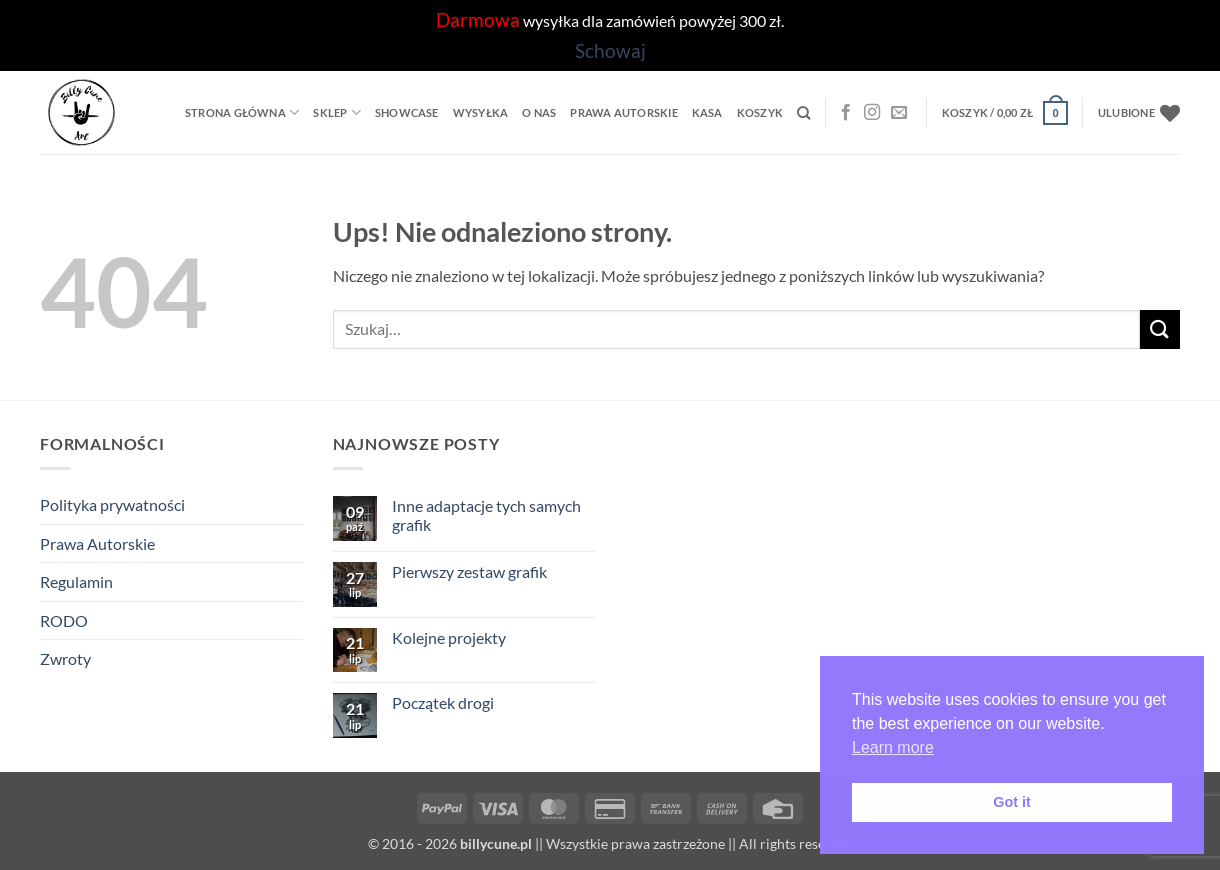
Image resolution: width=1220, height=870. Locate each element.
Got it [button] (1012, 802)
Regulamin (76, 581)
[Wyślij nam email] (899, 113)
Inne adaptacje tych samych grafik (486, 515)
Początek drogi (443, 702)
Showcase (407, 112)
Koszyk (760, 112)
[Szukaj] (803, 113)
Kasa (707, 112)
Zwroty (65, 658)
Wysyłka (481, 112)
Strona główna (242, 112)
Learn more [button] (893, 747)
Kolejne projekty (449, 637)
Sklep (337, 112)
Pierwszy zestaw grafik (469, 571)
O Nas (539, 112)
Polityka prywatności (112, 504)
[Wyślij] (1160, 329)
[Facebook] (846, 113)
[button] (1005, 112)
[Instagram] (872, 113)
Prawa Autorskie (623, 112)
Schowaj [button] (610, 50)
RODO (64, 620)
